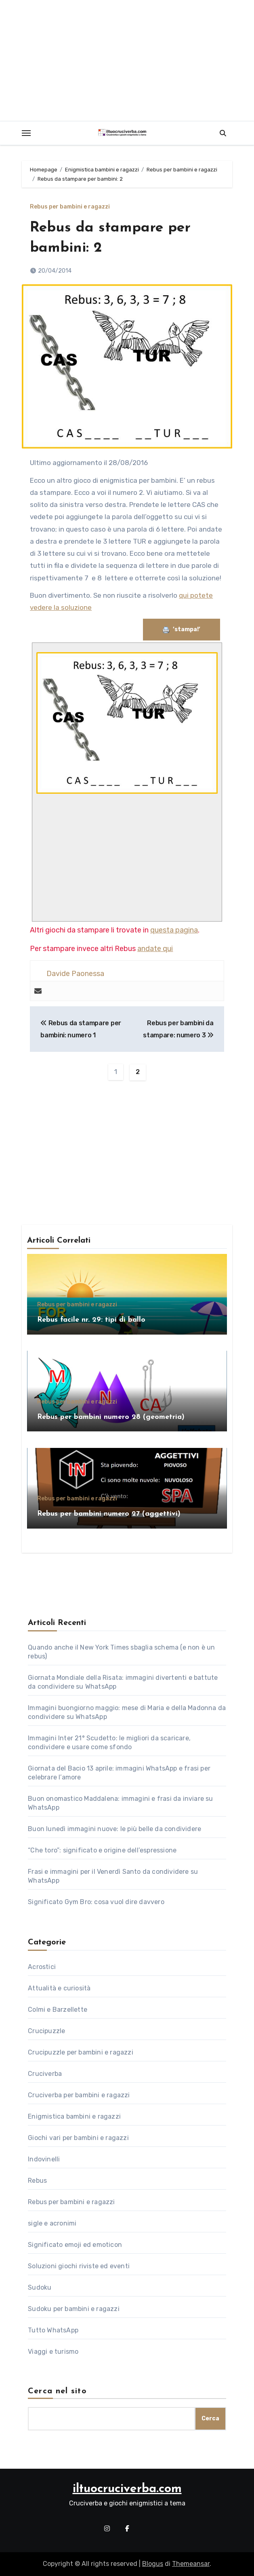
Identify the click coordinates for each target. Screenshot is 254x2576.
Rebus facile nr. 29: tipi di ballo (91, 1320)
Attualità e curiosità (59, 1988)
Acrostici (42, 1967)
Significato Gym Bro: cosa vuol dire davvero (96, 1902)
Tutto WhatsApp (53, 2330)
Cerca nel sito (57, 2391)
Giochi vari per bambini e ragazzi (78, 2138)
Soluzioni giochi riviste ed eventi (79, 2266)
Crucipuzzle (46, 2031)
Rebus (37, 2180)
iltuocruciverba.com (127, 2489)
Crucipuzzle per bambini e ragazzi (80, 2052)
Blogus (152, 2564)
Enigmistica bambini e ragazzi (74, 2116)
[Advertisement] (128, 855)
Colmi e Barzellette (57, 2009)
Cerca (210, 2418)
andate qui (155, 948)
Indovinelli (44, 2159)
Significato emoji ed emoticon (75, 2245)
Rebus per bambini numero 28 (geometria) (111, 1417)
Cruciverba (45, 2073)
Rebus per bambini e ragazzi (70, 207)
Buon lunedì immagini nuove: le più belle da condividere (114, 1829)
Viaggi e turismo (53, 2351)
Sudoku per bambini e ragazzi (74, 2309)
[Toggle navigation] (26, 133)
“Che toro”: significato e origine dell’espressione (102, 1850)
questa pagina (174, 930)
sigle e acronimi (52, 2223)
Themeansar (191, 2564)
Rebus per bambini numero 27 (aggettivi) (109, 1514)
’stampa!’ (181, 629)
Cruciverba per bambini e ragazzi (79, 2095)
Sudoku (39, 2287)
